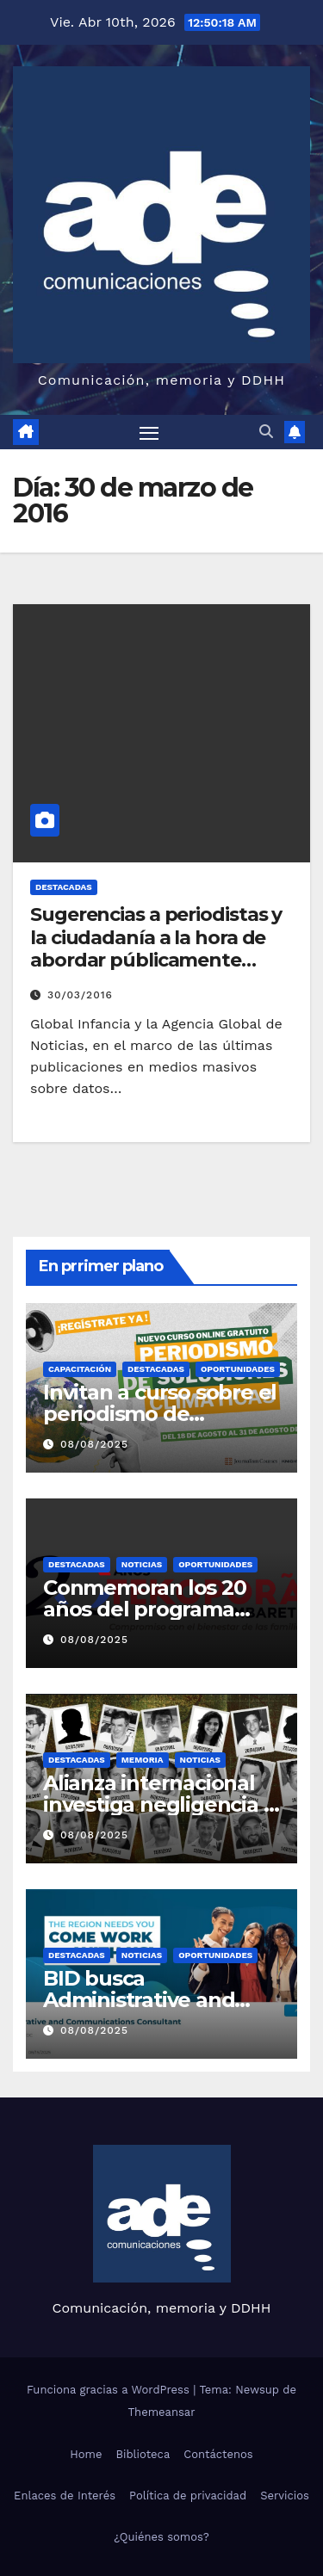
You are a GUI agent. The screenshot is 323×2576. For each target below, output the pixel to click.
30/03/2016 (80, 995)
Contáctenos (217, 2454)
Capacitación (79, 1369)
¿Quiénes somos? (161, 2536)
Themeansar (162, 2412)
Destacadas (63, 887)
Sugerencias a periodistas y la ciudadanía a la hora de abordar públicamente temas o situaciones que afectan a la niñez (156, 960)
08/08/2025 (94, 1444)
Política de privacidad (187, 2495)
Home (86, 2454)
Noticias (141, 1564)
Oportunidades (238, 1369)
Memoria (142, 1759)
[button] (266, 431)
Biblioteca (142, 2454)
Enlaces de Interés (64, 2495)
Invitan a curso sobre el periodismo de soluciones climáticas (159, 1414)
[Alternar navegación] (149, 432)
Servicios (284, 2495)
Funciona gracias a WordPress (110, 2389)
